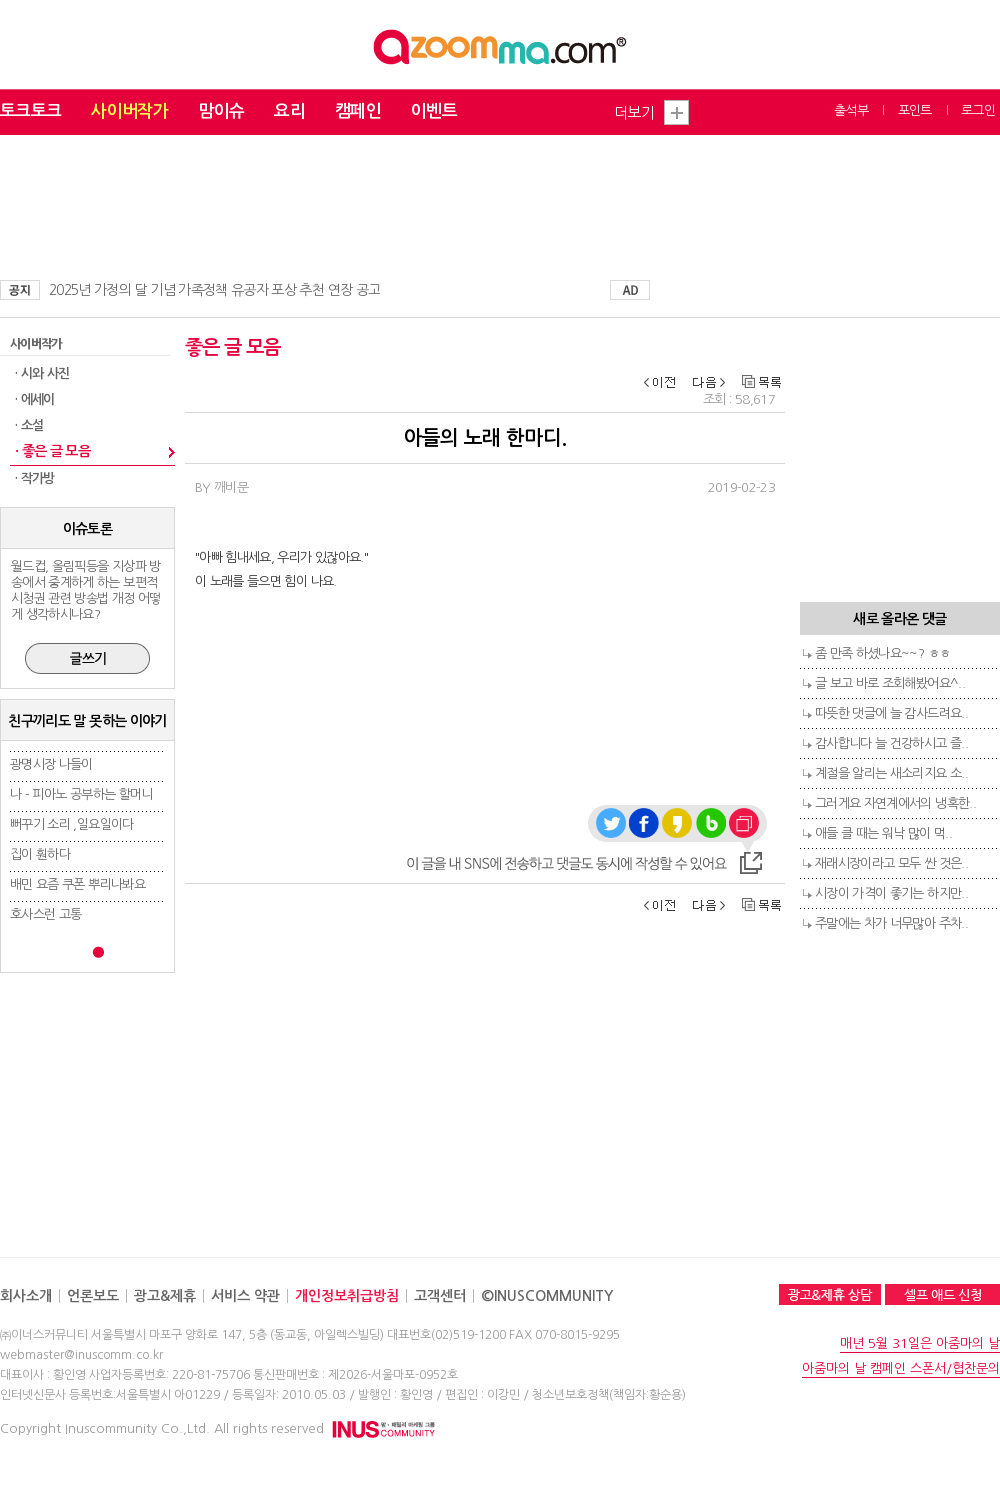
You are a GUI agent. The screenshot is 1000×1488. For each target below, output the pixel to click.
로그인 (978, 110)
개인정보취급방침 (347, 1296)
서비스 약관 (245, 1296)
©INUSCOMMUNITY (547, 1296)
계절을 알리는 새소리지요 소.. (891, 773)
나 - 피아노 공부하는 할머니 (81, 794)
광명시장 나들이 (51, 764)
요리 (289, 111)
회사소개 (26, 1296)
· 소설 (29, 425)
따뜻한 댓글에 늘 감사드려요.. (891, 713)
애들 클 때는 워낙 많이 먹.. (883, 833)
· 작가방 (35, 478)
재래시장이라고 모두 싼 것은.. (891, 863)
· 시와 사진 (42, 373)
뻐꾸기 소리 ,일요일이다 (72, 824)
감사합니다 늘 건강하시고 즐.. (891, 743)
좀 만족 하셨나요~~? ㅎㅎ (882, 653)
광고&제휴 (165, 1296)
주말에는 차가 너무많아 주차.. (891, 923)
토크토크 (30, 111)
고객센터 (440, 1296)
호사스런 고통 (45, 914)
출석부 (851, 110)
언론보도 (93, 1296)
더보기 (634, 112)
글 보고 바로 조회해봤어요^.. (890, 683)
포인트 (915, 110)
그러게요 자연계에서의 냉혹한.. (895, 803)
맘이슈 (221, 111)
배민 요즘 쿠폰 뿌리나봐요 (77, 884)
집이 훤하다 (40, 854)
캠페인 (358, 111)
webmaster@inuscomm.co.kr (81, 1355)
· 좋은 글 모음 (52, 451)
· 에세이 (35, 399)
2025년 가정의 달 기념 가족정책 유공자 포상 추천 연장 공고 (214, 290)
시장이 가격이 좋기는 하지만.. (891, 893)
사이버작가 (129, 111)
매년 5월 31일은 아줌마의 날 (920, 1343)
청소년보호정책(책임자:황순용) (609, 1395)
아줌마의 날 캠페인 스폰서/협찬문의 (901, 1368)
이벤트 (434, 111)
